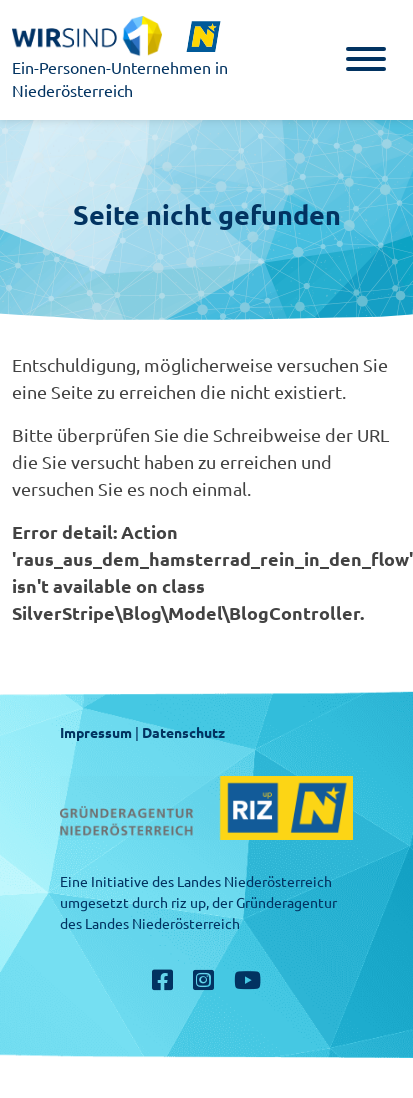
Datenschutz (183, 733)
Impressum (96, 733)
